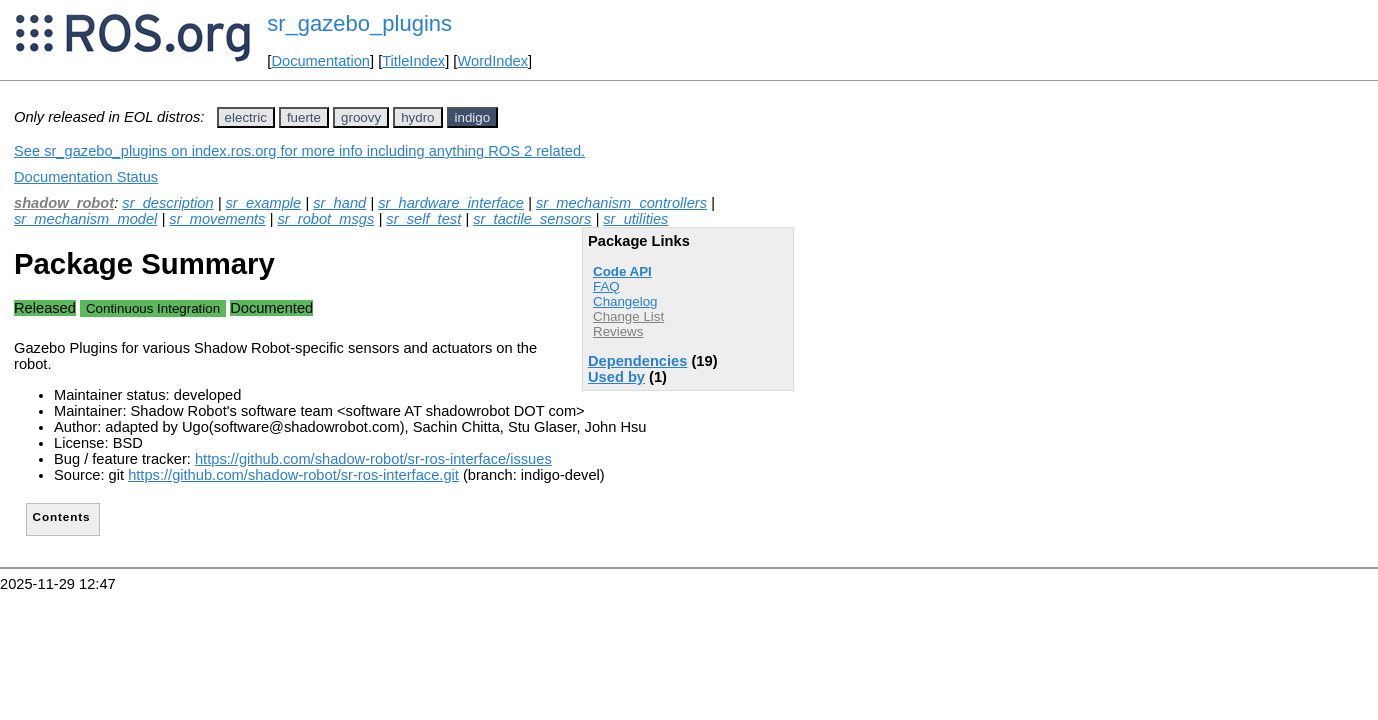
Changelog (625, 301)
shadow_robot (64, 203)
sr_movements (217, 219)
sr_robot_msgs (325, 219)
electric (246, 117)
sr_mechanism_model (85, 219)
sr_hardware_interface (451, 203)
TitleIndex (413, 61)
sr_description (167, 203)
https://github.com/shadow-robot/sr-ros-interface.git (293, 475)
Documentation (320, 61)
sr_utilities (635, 219)
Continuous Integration (153, 308)
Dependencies (637, 361)
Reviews (618, 331)
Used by (616, 377)
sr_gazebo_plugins (359, 23)
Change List (628, 316)
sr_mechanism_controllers (621, 203)
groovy (361, 117)
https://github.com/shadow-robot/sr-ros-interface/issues (373, 459)
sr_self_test (423, 219)
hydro (417, 117)
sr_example (264, 203)
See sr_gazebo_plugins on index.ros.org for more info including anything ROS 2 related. (299, 151)
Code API (622, 271)
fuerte (304, 117)
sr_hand (339, 203)
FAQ (606, 286)
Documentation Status (86, 177)
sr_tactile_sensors (532, 219)
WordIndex (492, 61)
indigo (473, 117)
